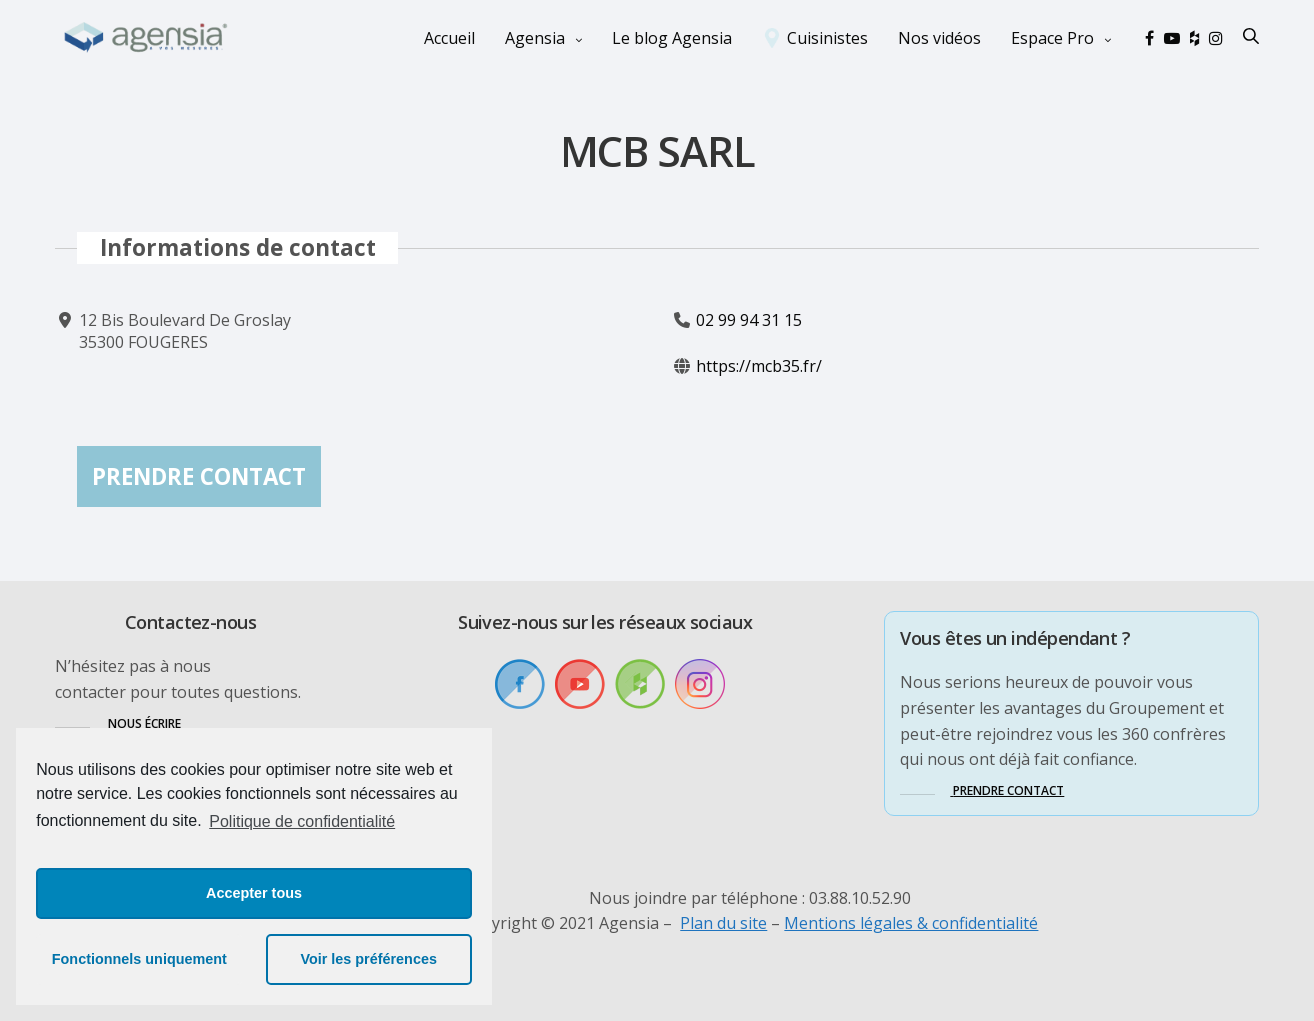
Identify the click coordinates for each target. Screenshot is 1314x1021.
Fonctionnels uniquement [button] (139, 959)
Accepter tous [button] (254, 893)
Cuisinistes (827, 38)
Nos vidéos (939, 38)
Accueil (449, 38)
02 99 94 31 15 (749, 320)
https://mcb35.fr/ (759, 367)
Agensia (535, 38)
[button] (118, 723)
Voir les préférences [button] (368, 959)
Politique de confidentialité (302, 821)
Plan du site (723, 923)
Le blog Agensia (672, 38)
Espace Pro (1052, 38)
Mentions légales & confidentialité (911, 923)
